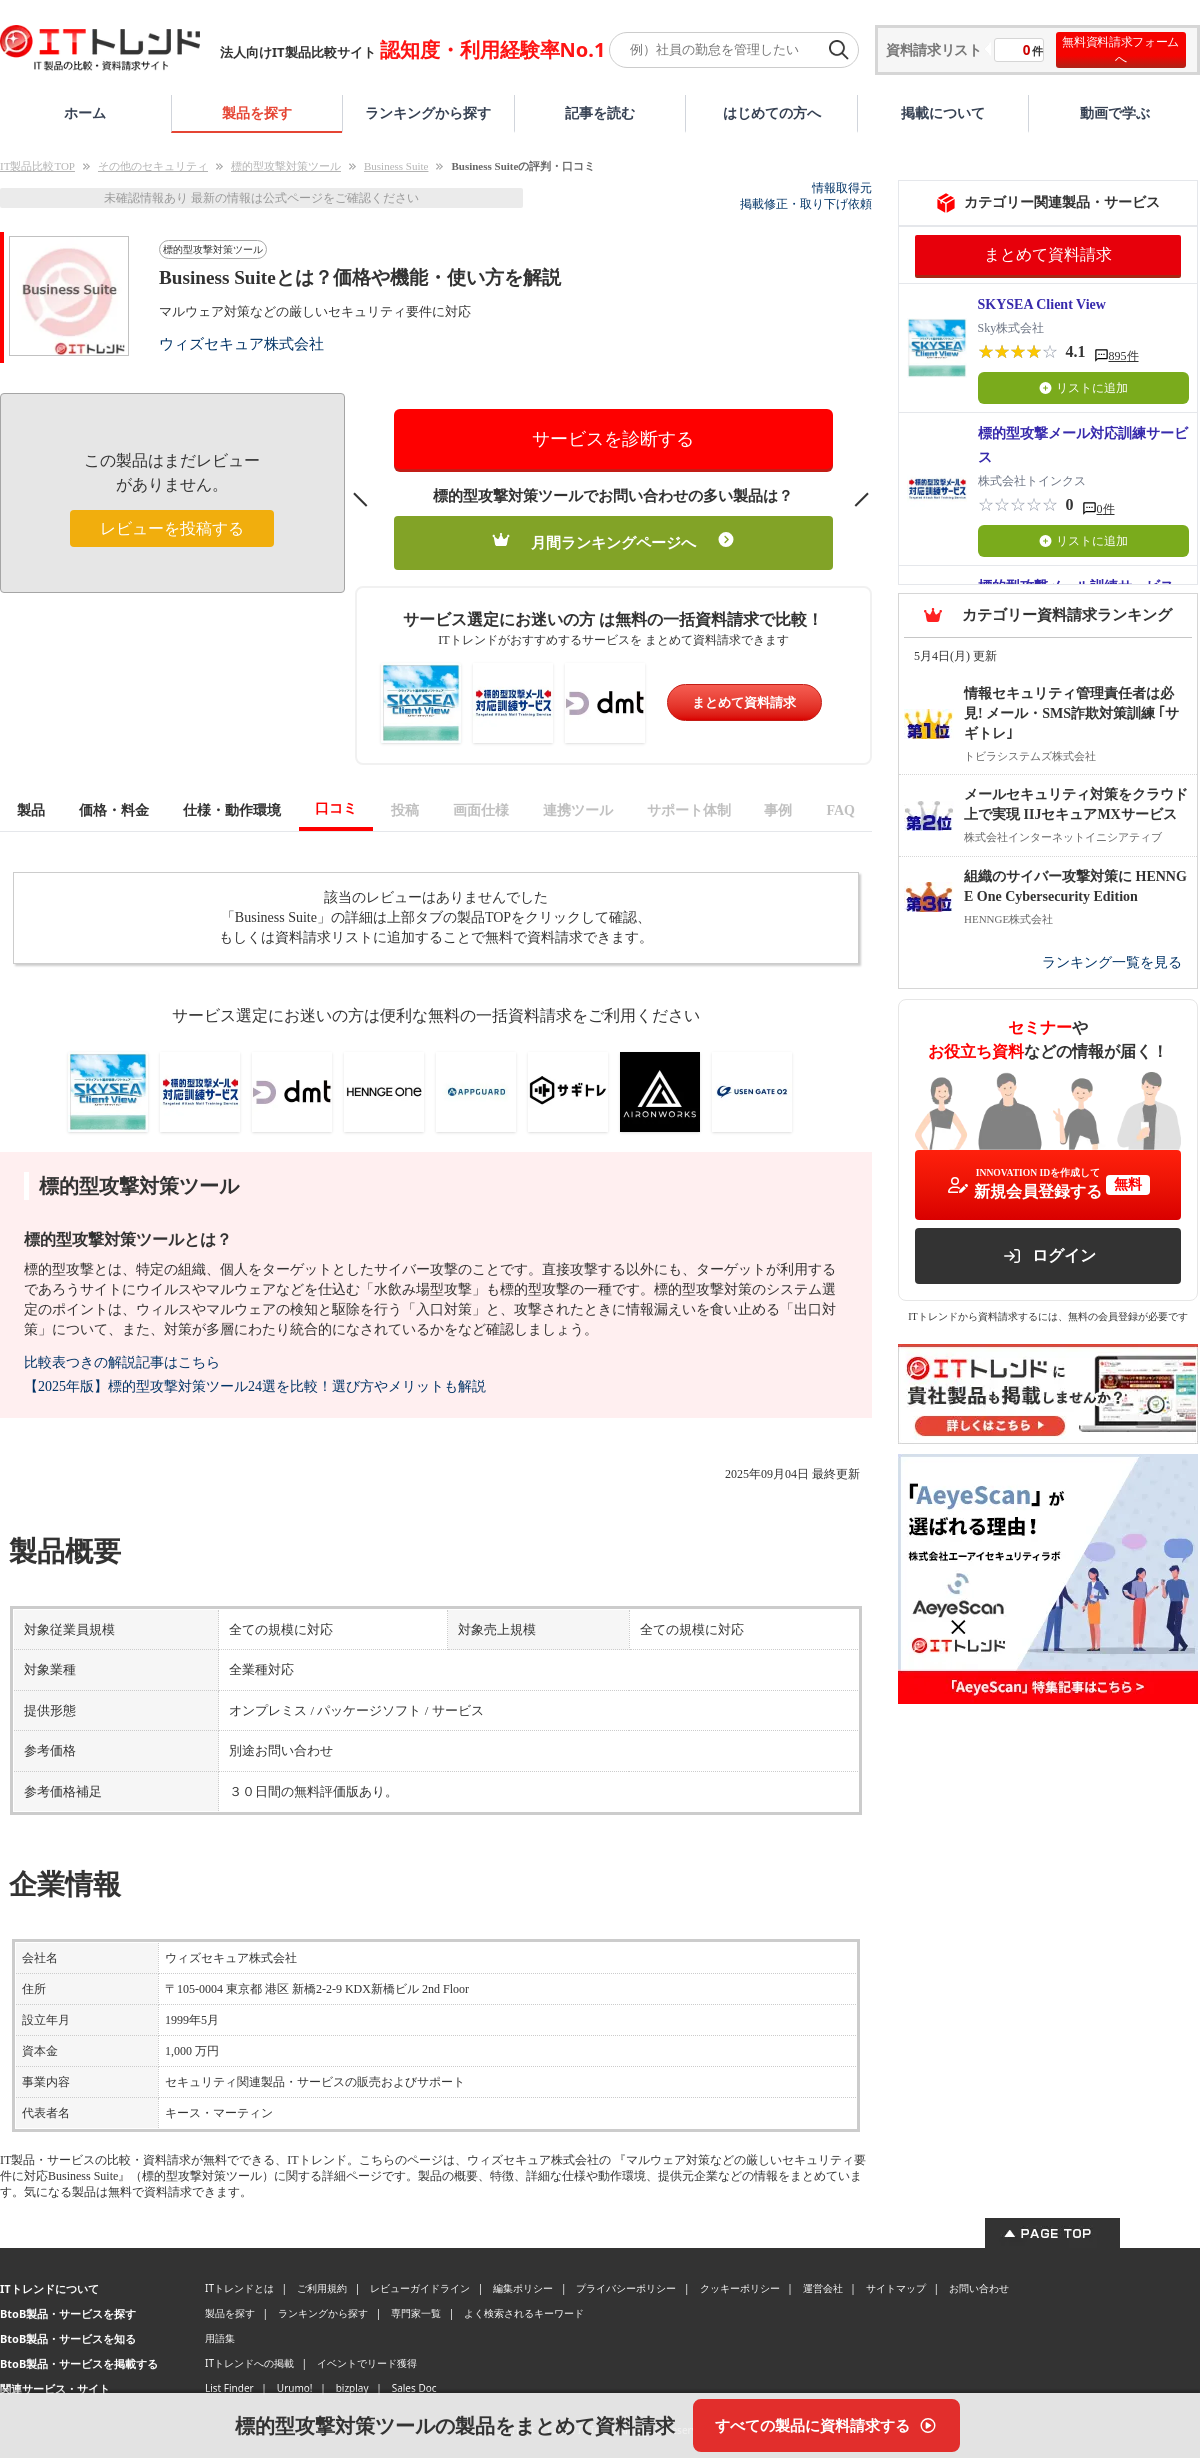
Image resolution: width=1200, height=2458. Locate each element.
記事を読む (600, 112)
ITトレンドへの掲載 (249, 2363)
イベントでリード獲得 (367, 2363)
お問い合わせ (979, 2288)
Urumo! (295, 2388)
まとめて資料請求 (744, 702)
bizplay (352, 2388)
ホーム (85, 112)
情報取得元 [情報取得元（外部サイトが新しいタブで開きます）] (842, 188)
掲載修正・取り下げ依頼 (806, 204)
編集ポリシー (523, 2288)
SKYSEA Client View (1042, 304)
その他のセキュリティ (153, 166)
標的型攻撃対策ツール (286, 166)
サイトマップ (896, 2288)
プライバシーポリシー (626, 2288)
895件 (1124, 356)
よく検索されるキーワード (524, 2313)
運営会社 (823, 2288)
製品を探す (257, 112)
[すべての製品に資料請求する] (826, 2425)
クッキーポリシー (740, 2288)
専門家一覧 (416, 2313)
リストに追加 (1083, 388)
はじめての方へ (772, 112)
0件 (1106, 509)
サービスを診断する (613, 439)
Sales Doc (414, 2388)
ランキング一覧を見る (1112, 962)
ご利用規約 (322, 2288)
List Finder (229, 2388)
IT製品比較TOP (37, 166)
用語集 (220, 2338)
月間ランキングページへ (613, 541)
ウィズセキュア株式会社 (241, 343)
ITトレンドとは (239, 2288)
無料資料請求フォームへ (1120, 50)
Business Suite (396, 166)
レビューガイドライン (420, 2288)
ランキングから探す (428, 112)
